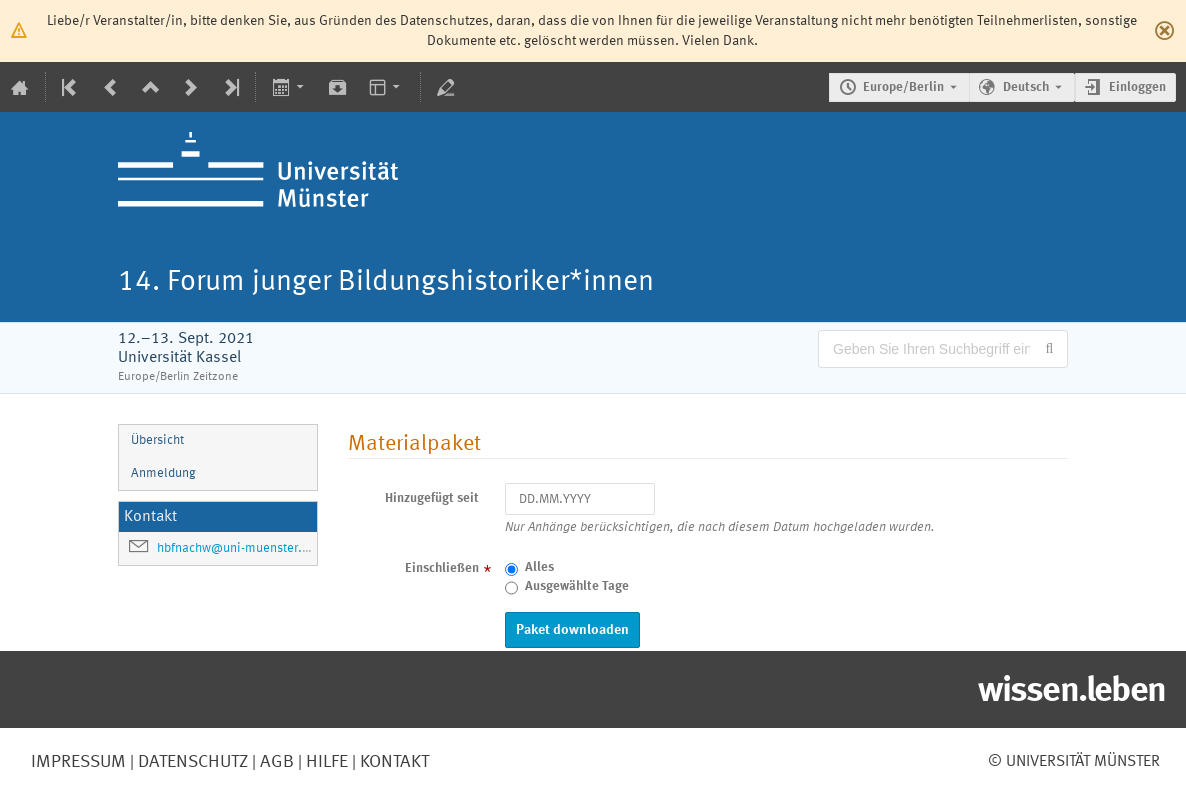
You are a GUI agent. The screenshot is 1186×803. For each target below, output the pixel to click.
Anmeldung (163, 473)
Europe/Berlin (903, 87)
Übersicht (157, 440)
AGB (275, 762)
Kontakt (394, 762)
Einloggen (1137, 87)
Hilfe (325, 762)
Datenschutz (191, 762)
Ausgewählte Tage (577, 586)
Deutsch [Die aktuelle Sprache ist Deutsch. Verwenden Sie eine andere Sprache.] (1026, 87)
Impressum (78, 762)
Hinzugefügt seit (432, 498)
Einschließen (442, 568)
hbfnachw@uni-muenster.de (236, 548)
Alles (539, 567)
